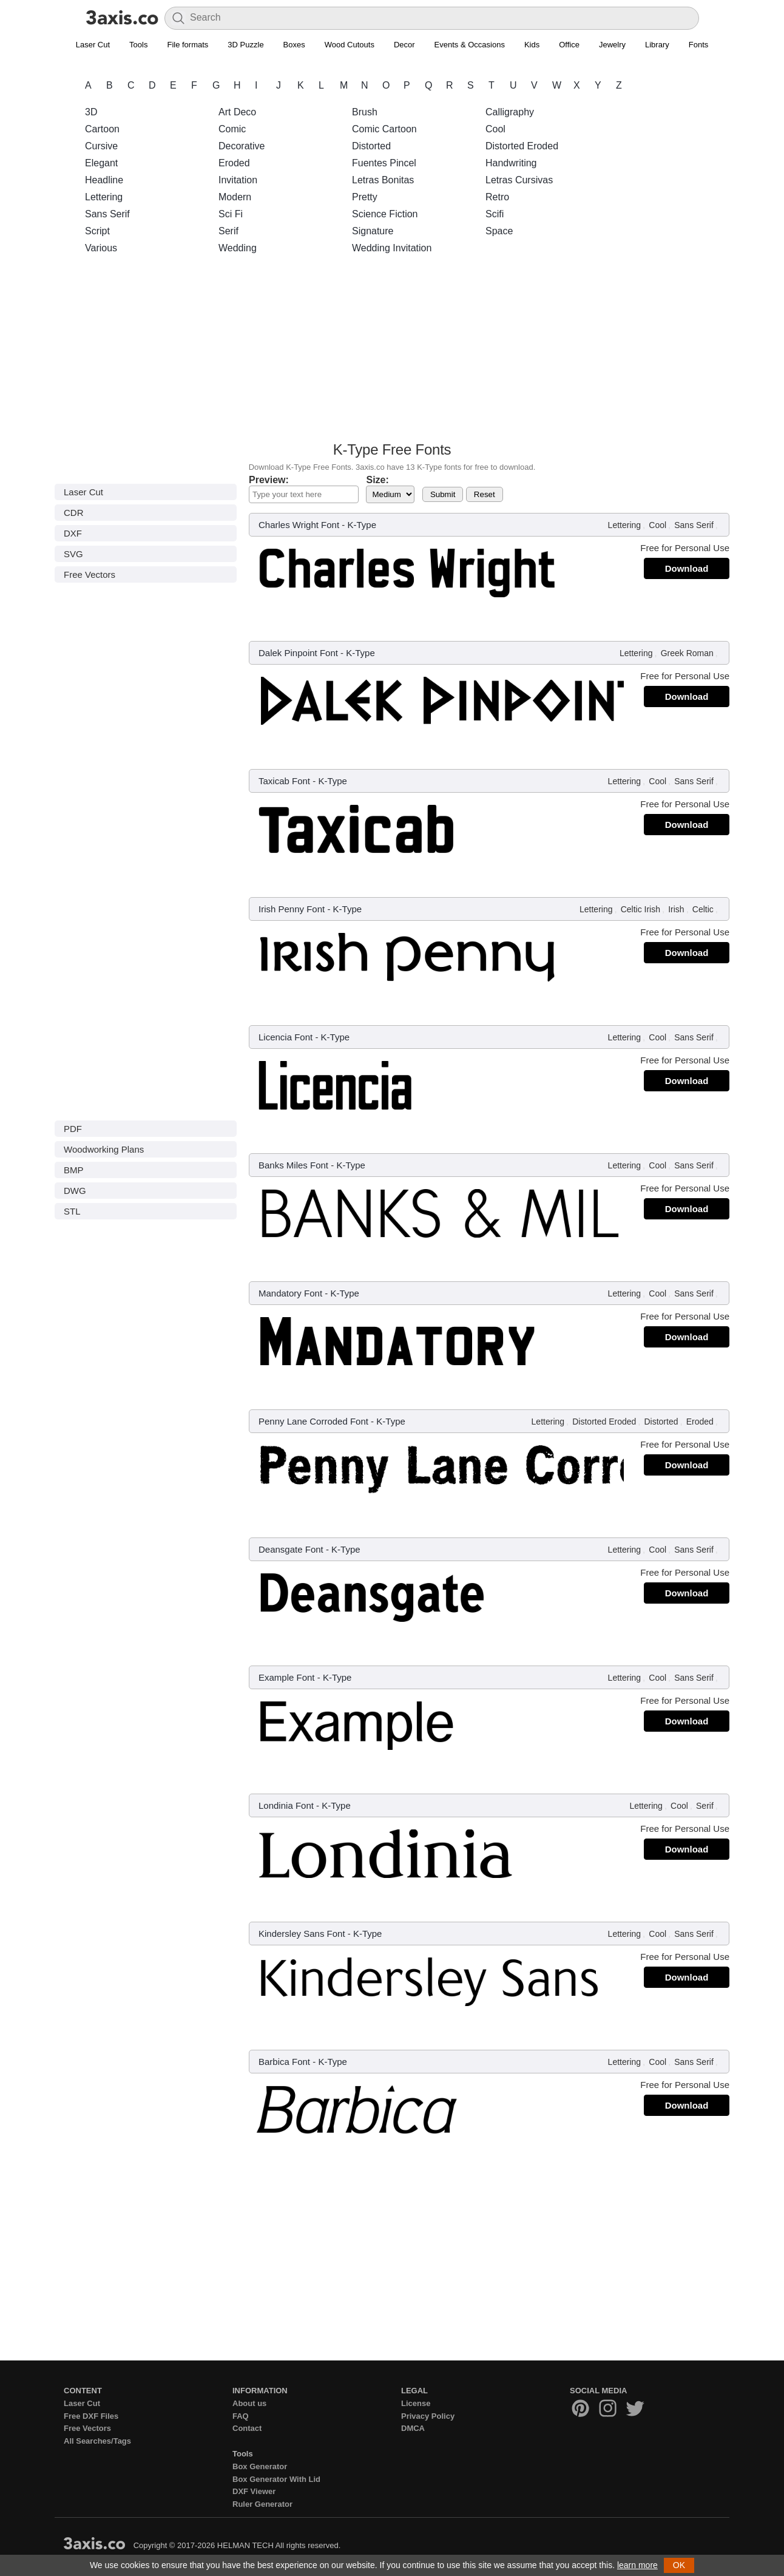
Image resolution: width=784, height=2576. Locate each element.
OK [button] (679, 2565)
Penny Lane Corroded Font (313, 1421)
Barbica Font (284, 2061)
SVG (73, 554)
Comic (232, 129)
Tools (138, 44)
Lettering (104, 197)
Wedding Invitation (391, 248)
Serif (228, 231)
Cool (495, 129)
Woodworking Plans (104, 1149)
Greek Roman (687, 653)
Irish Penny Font (292, 909)
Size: (377, 480)
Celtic (703, 909)
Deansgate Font (291, 1549)
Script (97, 231)
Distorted (371, 146)
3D (91, 112)
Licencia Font (286, 1037)
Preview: (269, 480)
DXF (73, 533)
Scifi (494, 214)
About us (249, 2403)
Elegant (101, 163)
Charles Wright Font (299, 525)
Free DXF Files (91, 2416)
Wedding (237, 248)
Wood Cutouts (349, 44)
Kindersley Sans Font (302, 1933)
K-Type (361, 525)
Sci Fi (230, 214)
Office (569, 44)
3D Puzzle (245, 44)
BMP (74, 1170)
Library (657, 44)
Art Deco (237, 112)
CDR (74, 512)
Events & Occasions (469, 44)
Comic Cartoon (384, 129)
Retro (497, 197)
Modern (234, 197)
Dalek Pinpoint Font (298, 653)
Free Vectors (89, 574)
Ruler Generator (262, 2504)
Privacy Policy (428, 2416)
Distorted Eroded (521, 146)
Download (687, 568)
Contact (247, 2428)
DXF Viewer (253, 2491)
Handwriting (510, 163)
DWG (75, 1190)
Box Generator (259, 2466)
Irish (676, 909)
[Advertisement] (392, 351)
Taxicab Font (284, 781)
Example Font (287, 1677)
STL (72, 1211)
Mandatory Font (290, 1293)
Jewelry (612, 44)
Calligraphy (509, 112)
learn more (637, 2565)
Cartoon (102, 129)
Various (101, 248)
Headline (104, 180)
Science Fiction (385, 214)
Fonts (699, 44)
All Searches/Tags (97, 2441)
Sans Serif (107, 214)
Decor (404, 44)
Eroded (234, 163)
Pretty (364, 197)
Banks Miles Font (293, 1165)
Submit (442, 494)
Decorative (241, 146)
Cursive (101, 146)
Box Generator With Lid (276, 2479)
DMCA (413, 2428)
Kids (531, 44)
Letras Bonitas (383, 180)
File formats (187, 44)
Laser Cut (93, 44)
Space (499, 231)
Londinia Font (286, 1805)
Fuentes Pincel (384, 163)
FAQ (240, 2416)
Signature (373, 231)
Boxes (294, 44)
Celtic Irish (640, 909)
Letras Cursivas (519, 180)
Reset (484, 494)
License (415, 2403)
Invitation (237, 180)
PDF (73, 1129)
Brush (364, 112)
